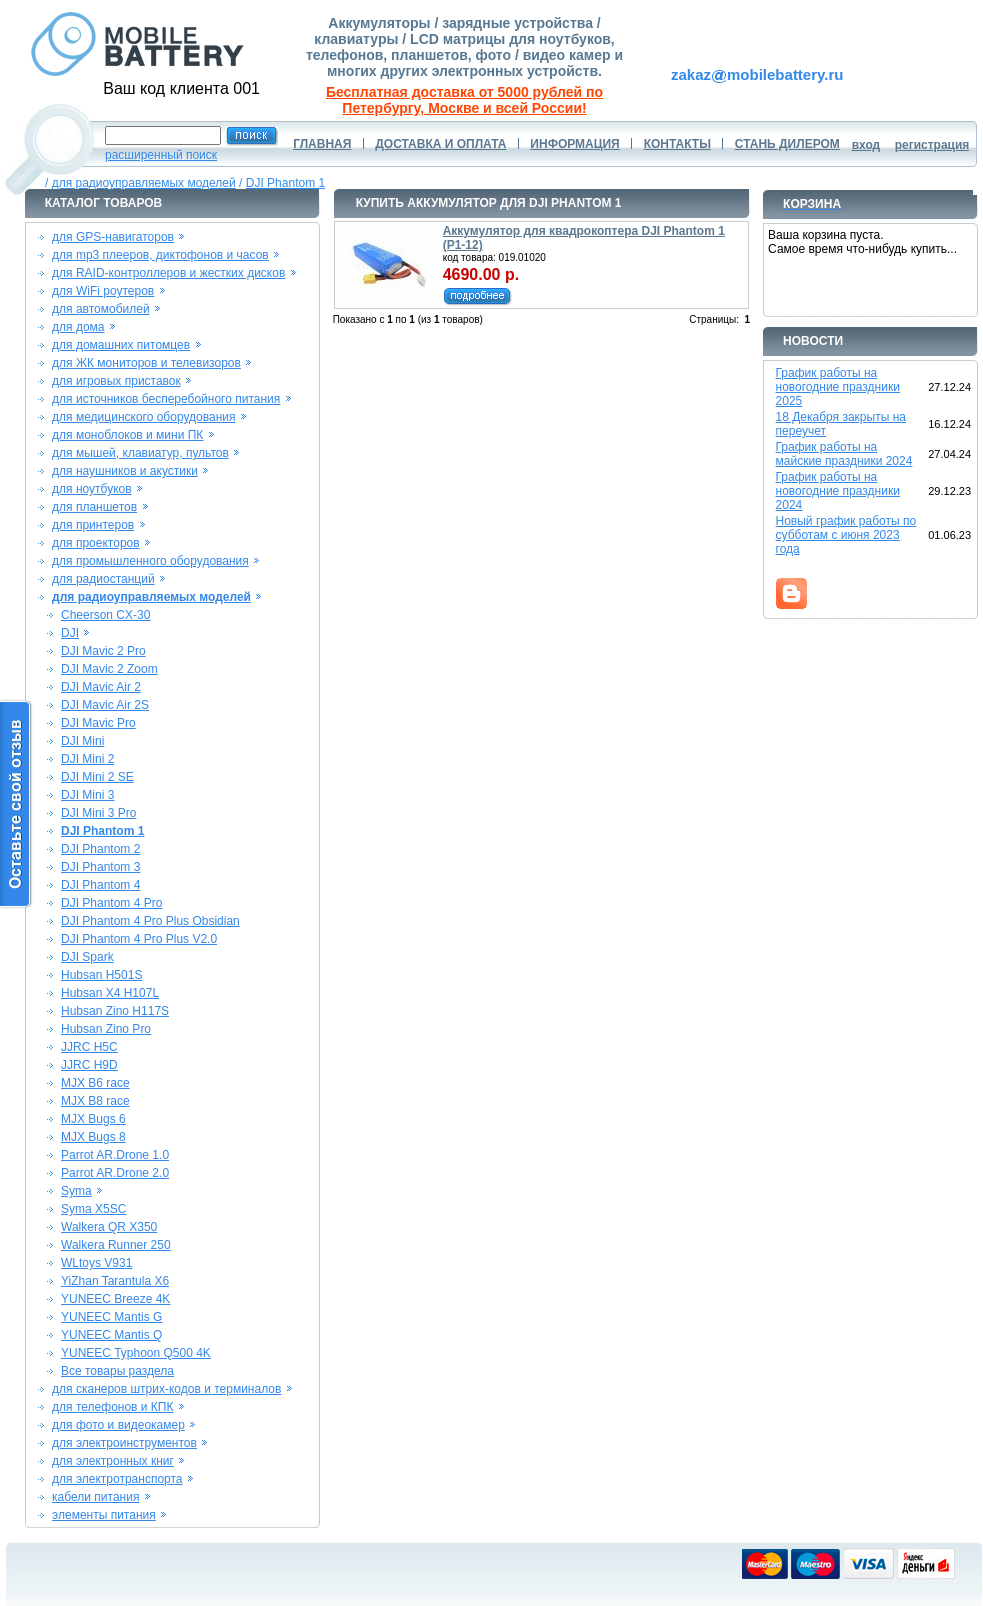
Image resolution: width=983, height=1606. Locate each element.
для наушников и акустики (125, 471)
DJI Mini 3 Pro (98, 813)
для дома (78, 327)
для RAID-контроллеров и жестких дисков (168, 273)
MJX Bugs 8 (93, 1137)
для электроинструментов (124, 1443)
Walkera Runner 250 (116, 1245)
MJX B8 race (95, 1101)
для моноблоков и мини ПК (127, 435)
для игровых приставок (116, 381)
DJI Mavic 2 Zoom (109, 669)
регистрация (932, 145)
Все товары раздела (117, 1371)
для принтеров (93, 525)
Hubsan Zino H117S (115, 1011)
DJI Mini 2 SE (97, 777)
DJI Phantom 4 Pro (111, 903)
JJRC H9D (89, 1065)
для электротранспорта (117, 1479)
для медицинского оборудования (143, 417)
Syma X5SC (93, 1209)
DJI (70, 633)
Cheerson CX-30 (105, 615)
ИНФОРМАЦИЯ (574, 144)
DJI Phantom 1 (285, 183)
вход (866, 145)
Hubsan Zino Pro (106, 1029)
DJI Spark (87, 957)
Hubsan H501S (101, 975)
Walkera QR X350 (109, 1227)
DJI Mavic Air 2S (105, 705)
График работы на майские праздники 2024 (844, 454)
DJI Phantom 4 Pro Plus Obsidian (150, 921)
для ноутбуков (92, 489)
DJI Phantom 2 (100, 849)
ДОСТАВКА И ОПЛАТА (440, 144)
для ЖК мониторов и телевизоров (146, 363)
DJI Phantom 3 (100, 867)
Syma (76, 1191)
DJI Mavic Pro (98, 723)
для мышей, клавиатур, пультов (140, 453)
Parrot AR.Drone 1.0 (115, 1155)
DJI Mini (82, 741)
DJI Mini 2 (87, 759)
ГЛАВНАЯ (322, 144)
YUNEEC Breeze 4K (115, 1299)
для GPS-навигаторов (113, 237)
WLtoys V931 (96, 1263)
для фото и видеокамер (118, 1425)
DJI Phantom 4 (100, 885)
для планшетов (94, 507)
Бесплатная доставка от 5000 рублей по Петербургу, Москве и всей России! (464, 100)
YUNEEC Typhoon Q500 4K (136, 1353)
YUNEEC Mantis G (111, 1317)
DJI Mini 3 (87, 795)
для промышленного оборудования (150, 561)
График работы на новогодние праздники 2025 (838, 387)
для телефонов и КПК (112, 1407)
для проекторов (96, 543)
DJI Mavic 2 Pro (103, 651)
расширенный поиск (161, 155)
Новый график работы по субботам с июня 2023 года (846, 535)
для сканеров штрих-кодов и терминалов (166, 1389)
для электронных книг (113, 1461)
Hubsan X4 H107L (110, 993)
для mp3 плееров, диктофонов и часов (160, 255)
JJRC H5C (89, 1047)
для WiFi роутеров (103, 291)
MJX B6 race (95, 1083)
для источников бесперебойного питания (166, 399)
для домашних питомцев (121, 345)
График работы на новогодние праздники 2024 (838, 491)
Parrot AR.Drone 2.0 (115, 1173)
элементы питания (104, 1515)
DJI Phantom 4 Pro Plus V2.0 (139, 939)
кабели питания (95, 1497)
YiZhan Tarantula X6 (115, 1281)
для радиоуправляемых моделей (144, 183)
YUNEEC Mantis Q (111, 1335)
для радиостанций (103, 579)
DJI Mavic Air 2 (101, 687)
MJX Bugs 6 (93, 1119)
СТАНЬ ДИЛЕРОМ (787, 144)
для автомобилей (101, 309)
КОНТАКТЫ (677, 144)
